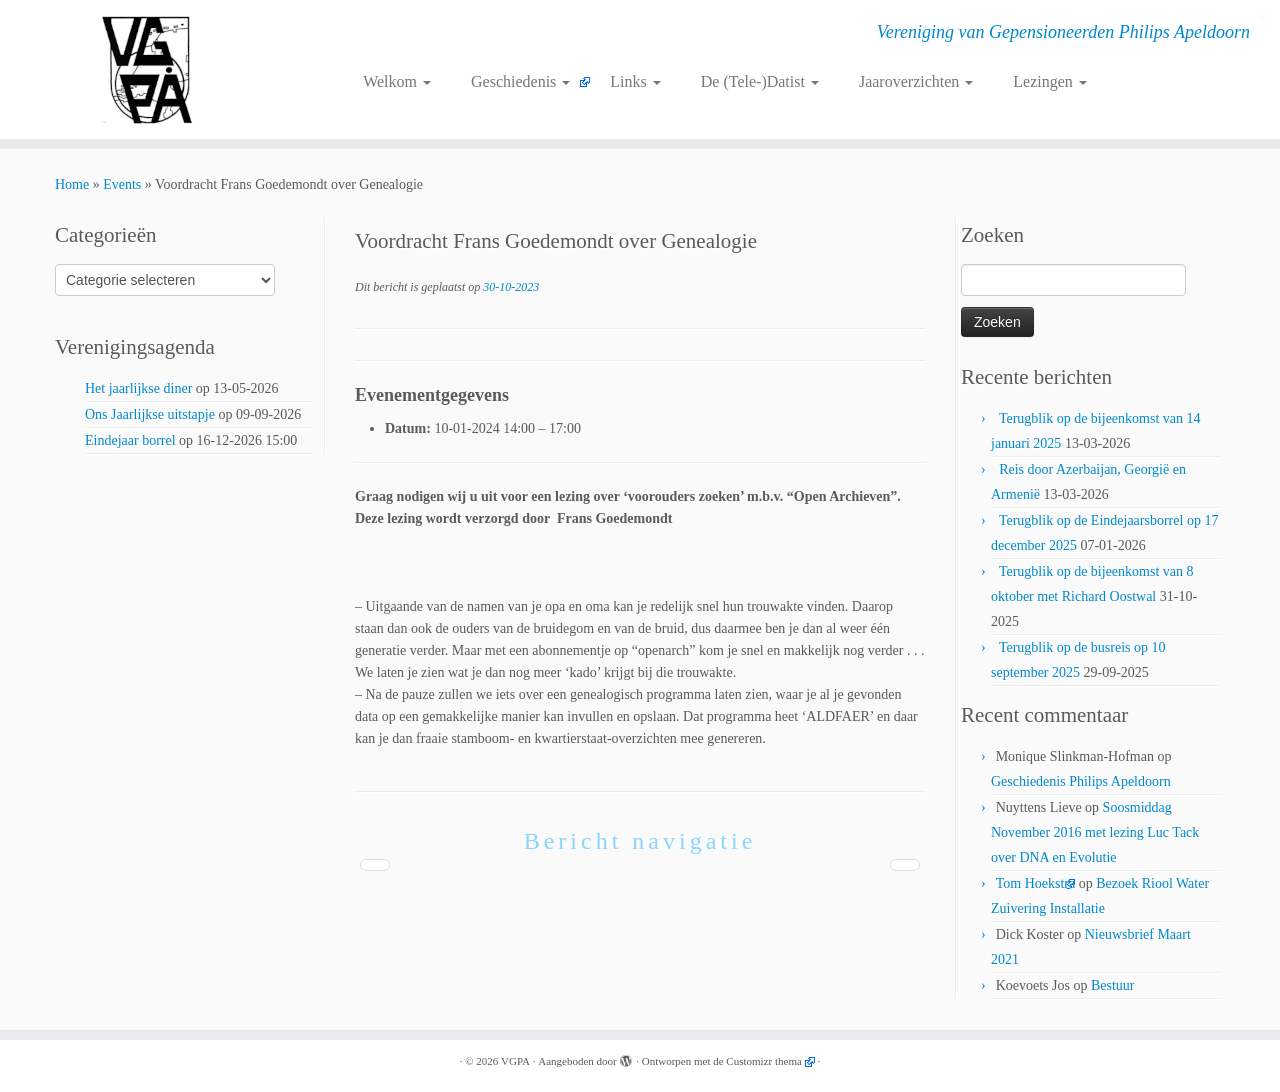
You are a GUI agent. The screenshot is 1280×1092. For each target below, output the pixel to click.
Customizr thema (763, 1061)
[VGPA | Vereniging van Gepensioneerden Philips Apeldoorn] (147, 69)
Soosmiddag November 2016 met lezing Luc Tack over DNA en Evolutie (1095, 832)
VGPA (515, 1061)
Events (122, 184)
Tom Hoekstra (1036, 883)
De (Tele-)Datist (760, 81)
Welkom (397, 81)
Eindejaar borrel (130, 440)
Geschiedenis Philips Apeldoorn (1081, 781)
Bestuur (1113, 985)
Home (72, 184)
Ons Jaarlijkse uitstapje (150, 414)
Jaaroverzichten (916, 81)
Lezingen (1050, 81)
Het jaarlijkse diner (138, 388)
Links (635, 81)
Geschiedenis (520, 81)
